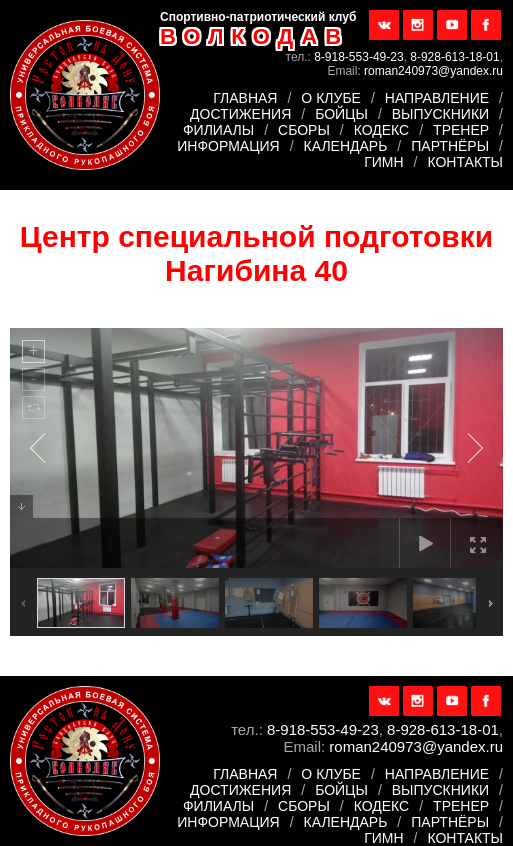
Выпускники (440, 114)
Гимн (383, 162)
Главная (245, 98)
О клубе (331, 98)
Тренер (461, 130)
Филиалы (218, 130)
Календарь (346, 146)
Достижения (240, 114)
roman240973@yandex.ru (433, 71)
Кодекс (382, 130)
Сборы (304, 130)
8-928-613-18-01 (454, 57)
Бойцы (341, 114)
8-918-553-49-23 (358, 57)
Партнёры (450, 146)
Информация (228, 146)
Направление (437, 98)
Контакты (465, 162)
